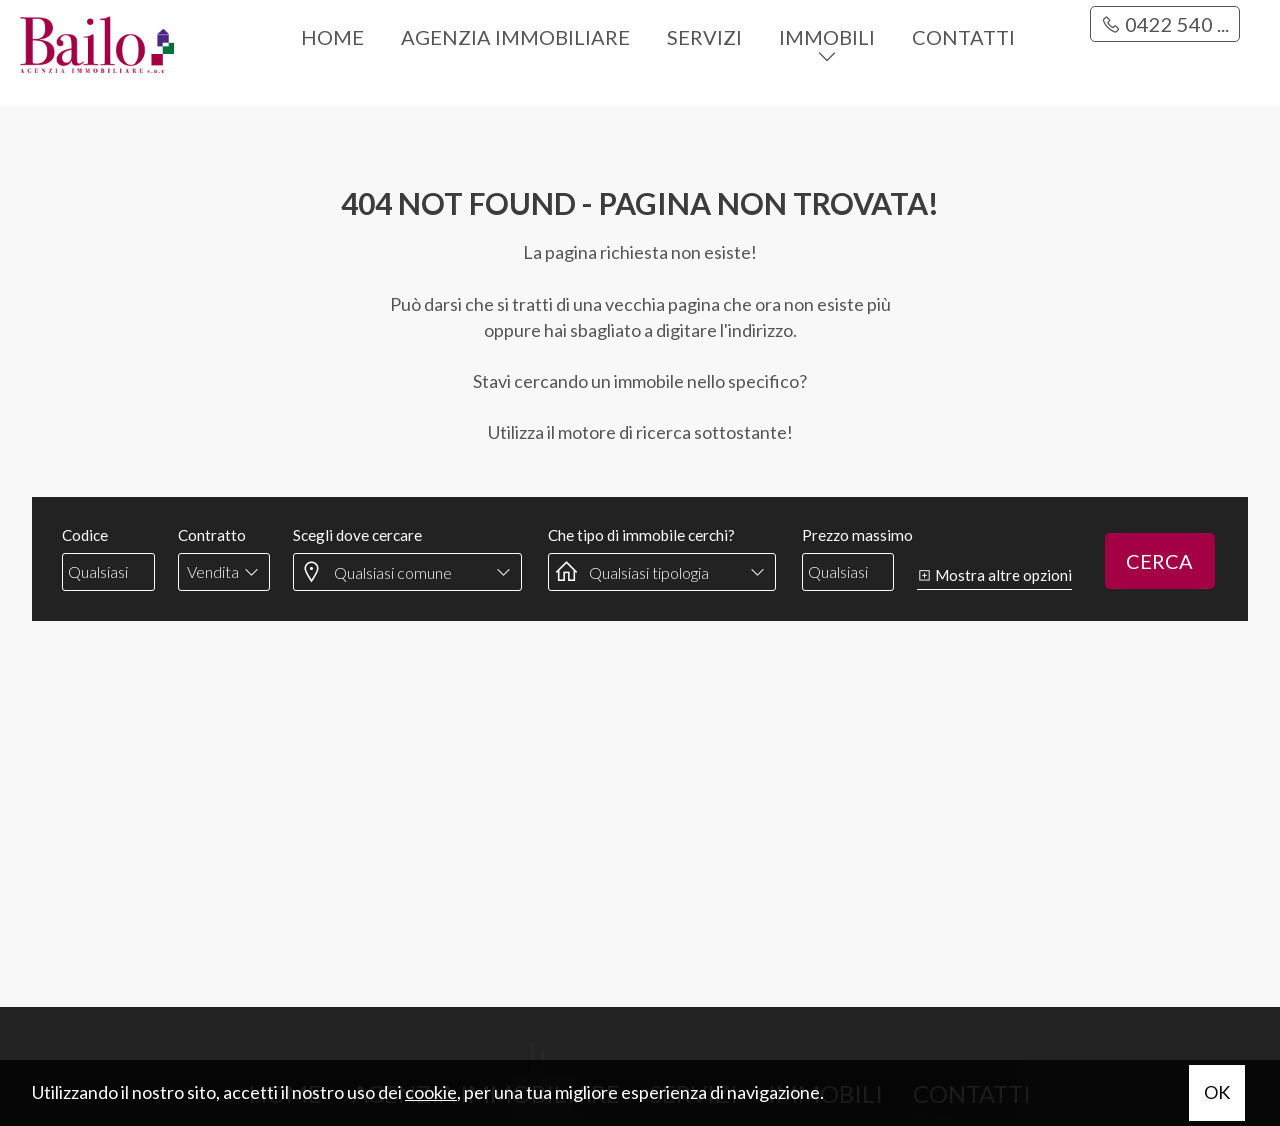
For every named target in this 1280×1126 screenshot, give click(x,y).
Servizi (704, 37)
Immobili (827, 37)
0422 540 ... (1165, 24)
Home (332, 37)
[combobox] (224, 572)
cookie (431, 1092)
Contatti (963, 37)
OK (1217, 1092)
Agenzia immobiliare (515, 37)
